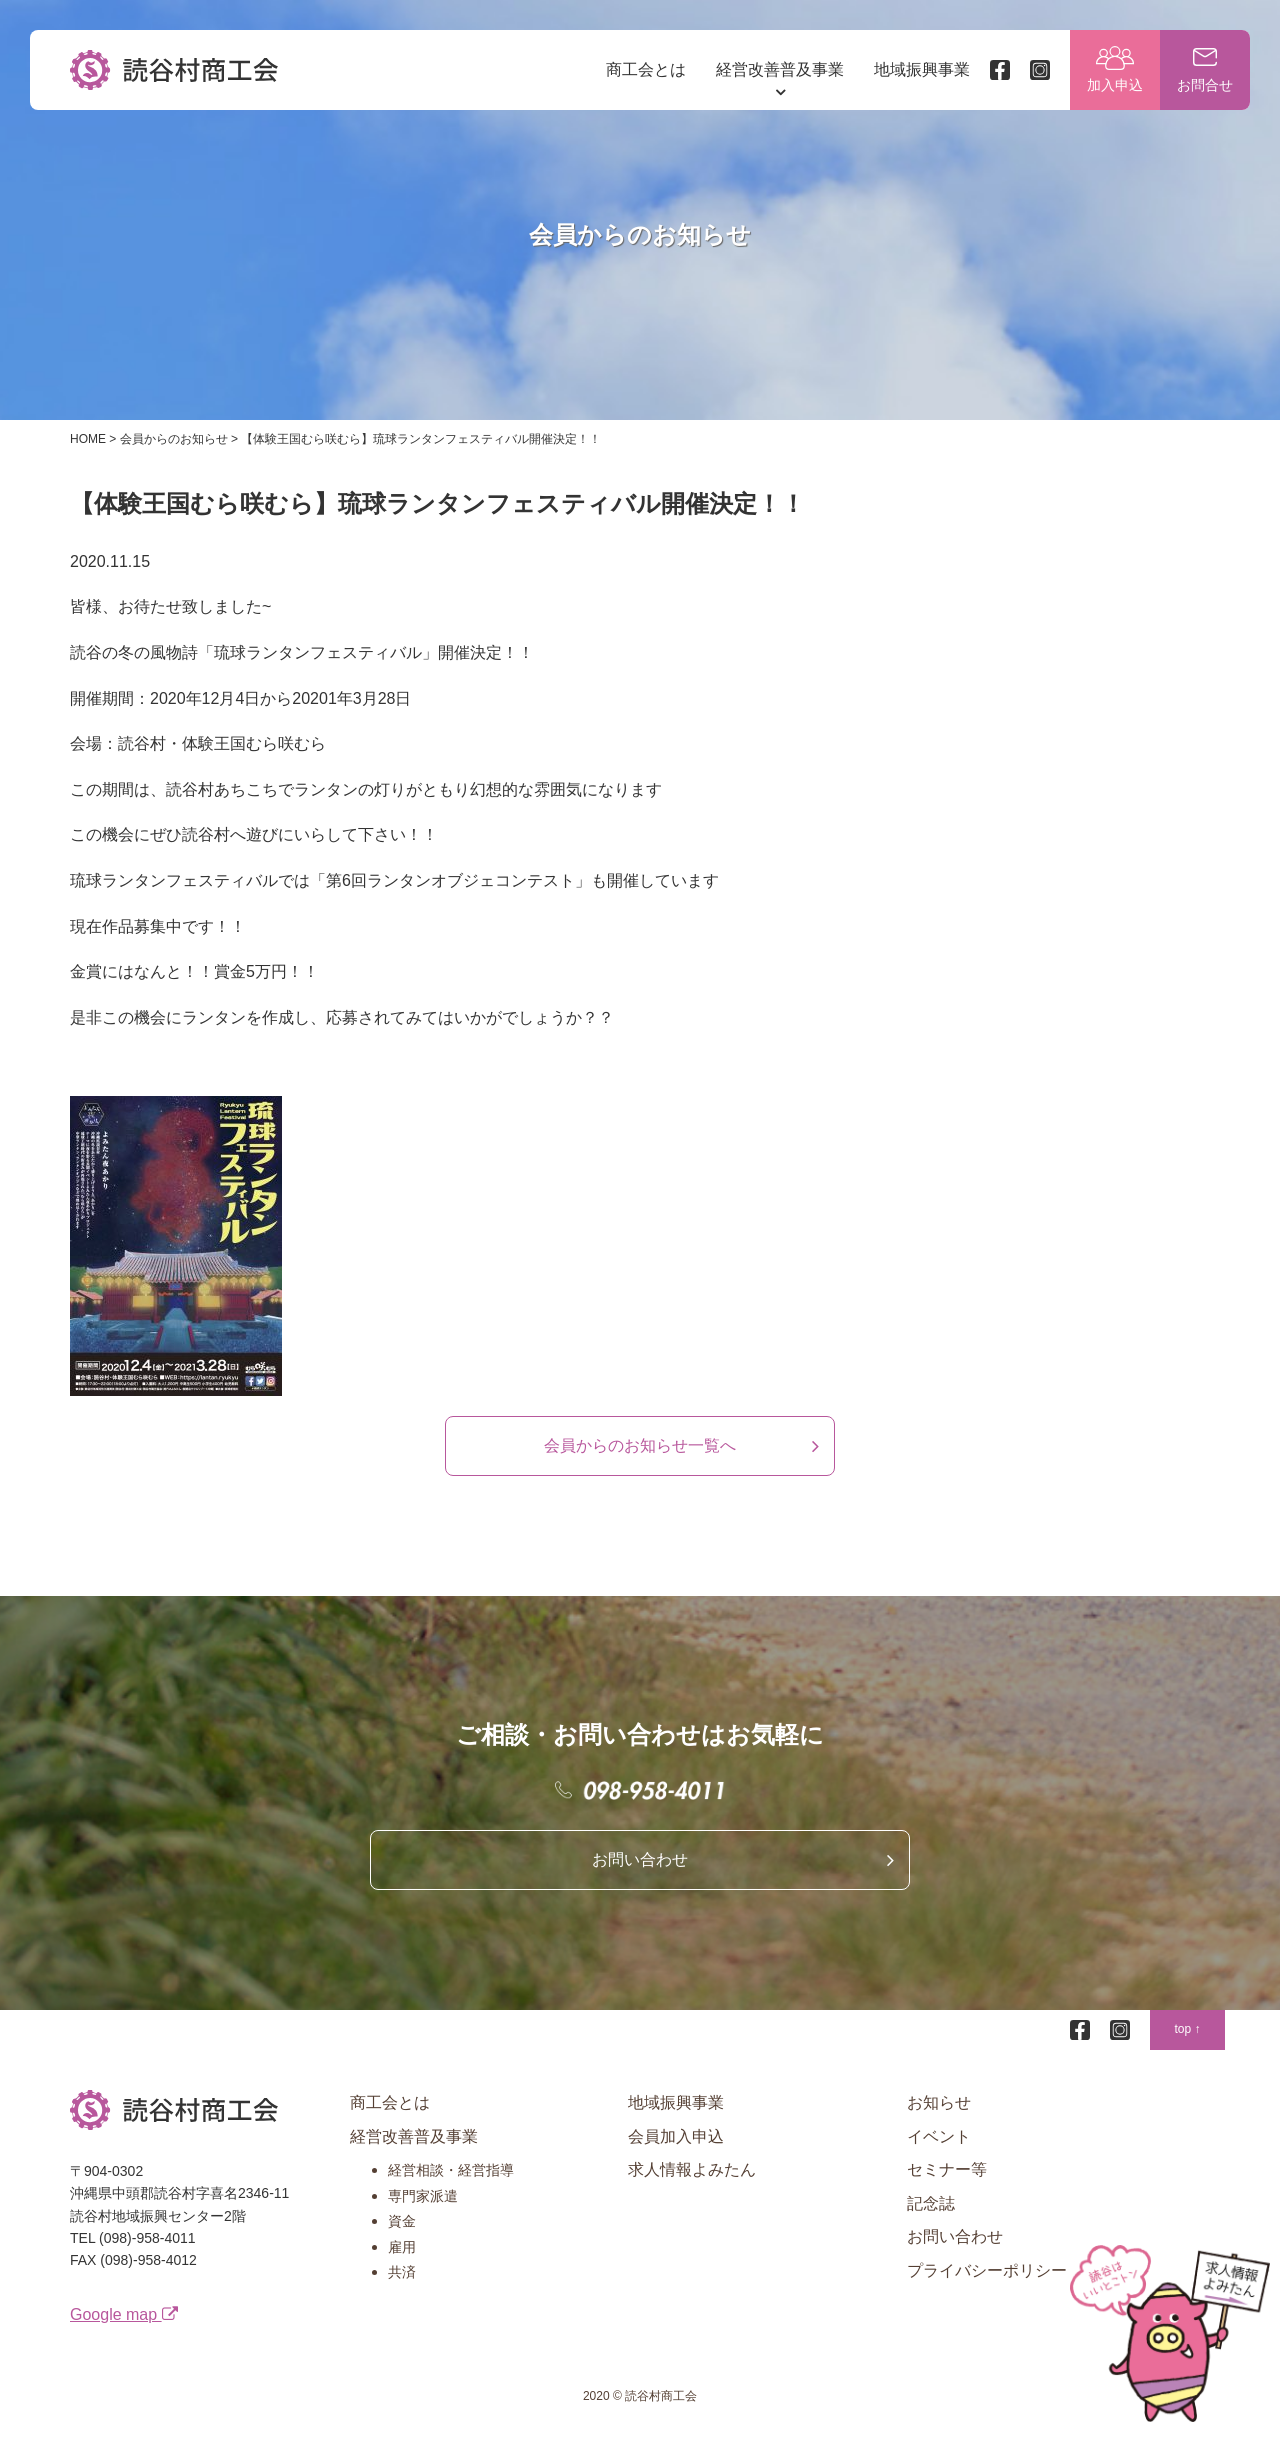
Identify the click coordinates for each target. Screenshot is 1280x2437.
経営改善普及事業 (780, 69)
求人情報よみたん (692, 2169)
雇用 (402, 2247)
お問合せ (1205, 85)
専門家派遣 (423, 2196)
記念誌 (931, 2203)
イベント (939, 2136)
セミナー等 (947, 2169)
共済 (402, 2272)
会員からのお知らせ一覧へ (640, 1445)
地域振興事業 (922, 69)
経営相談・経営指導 (451, 2170)
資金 (402, 2221)
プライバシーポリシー (987, 2270)
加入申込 (1115, 85)
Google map (124, 2314)
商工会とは (646, 69)
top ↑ (1187, 2029)
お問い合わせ (640, 1859)
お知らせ (939, 2102)
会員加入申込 (676, 2136)
